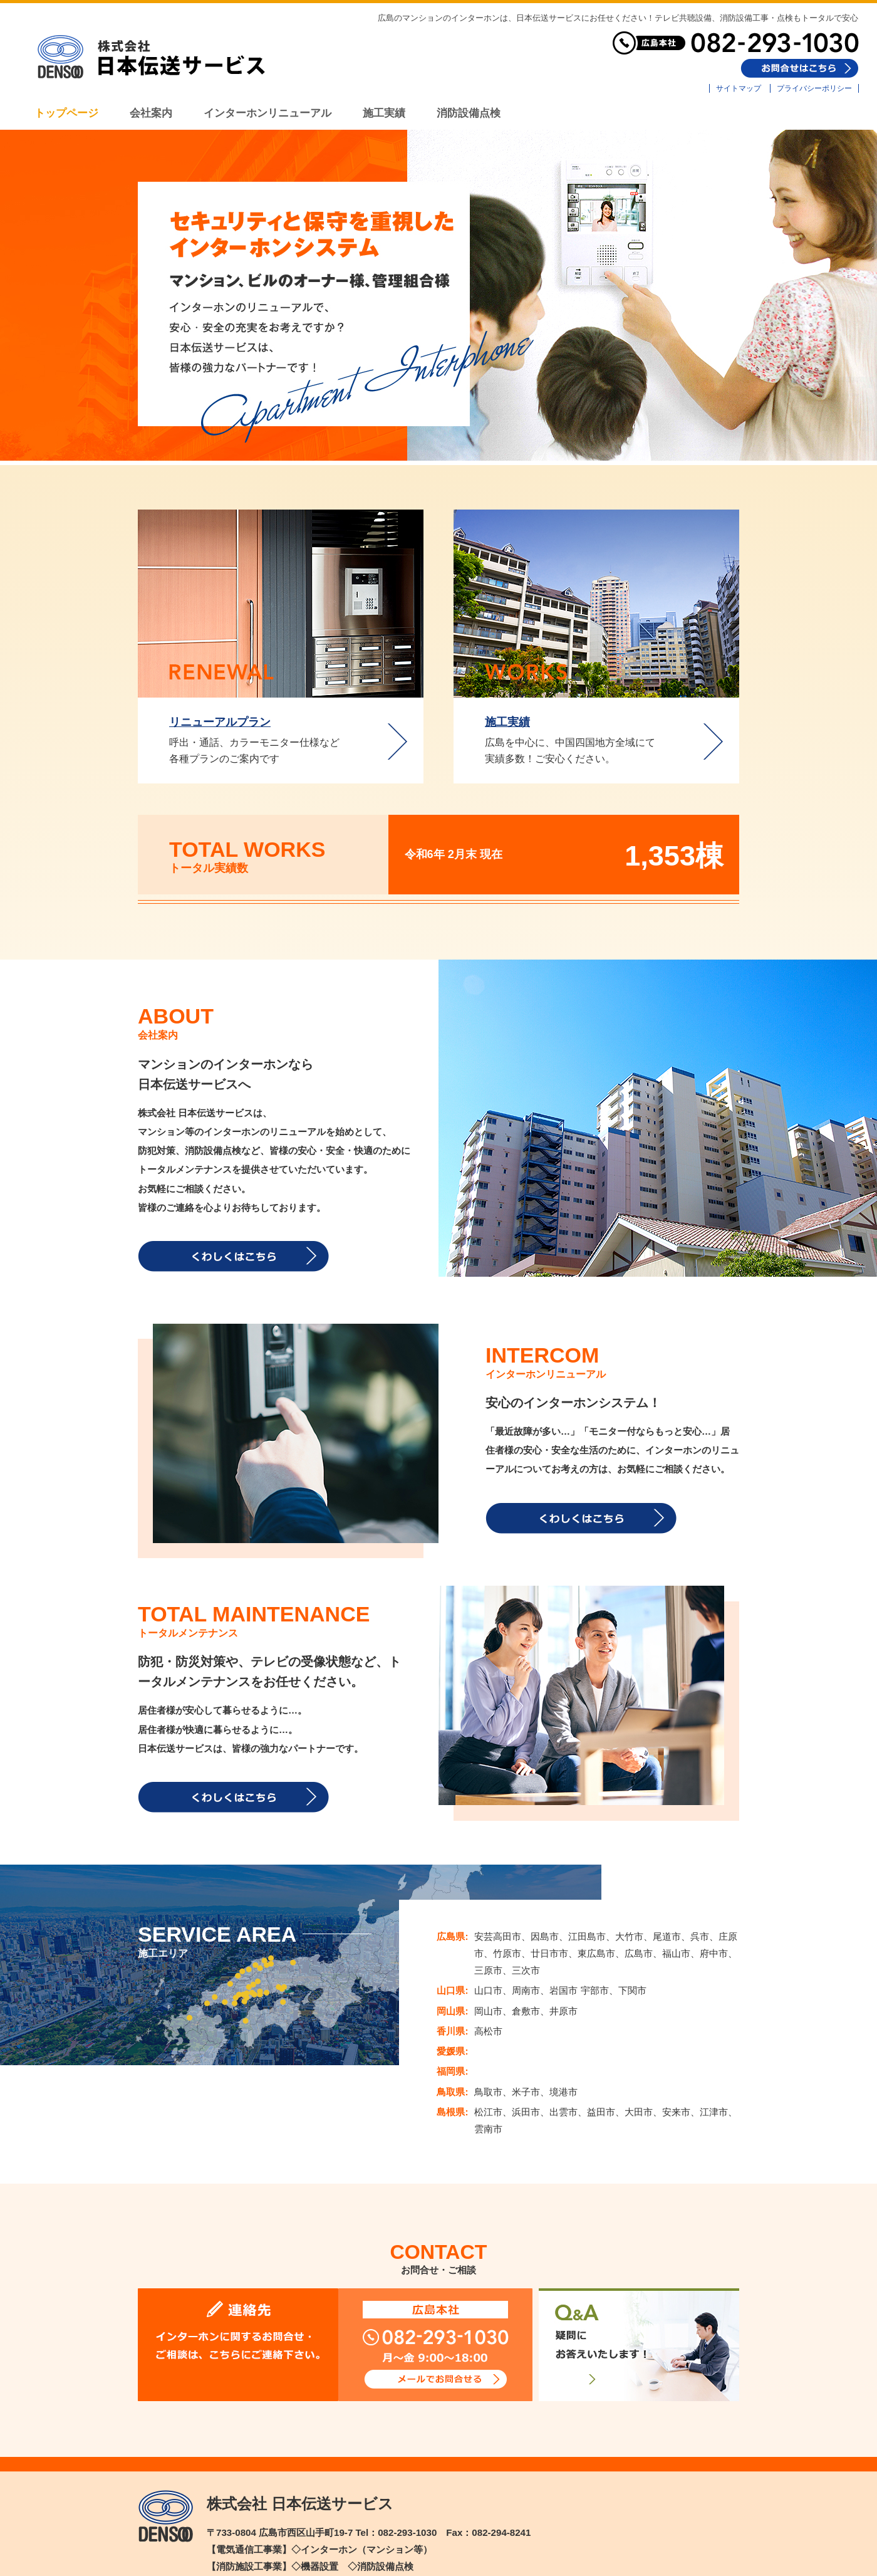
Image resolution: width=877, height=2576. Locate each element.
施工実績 (507, 722)
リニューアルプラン (220, 722)
